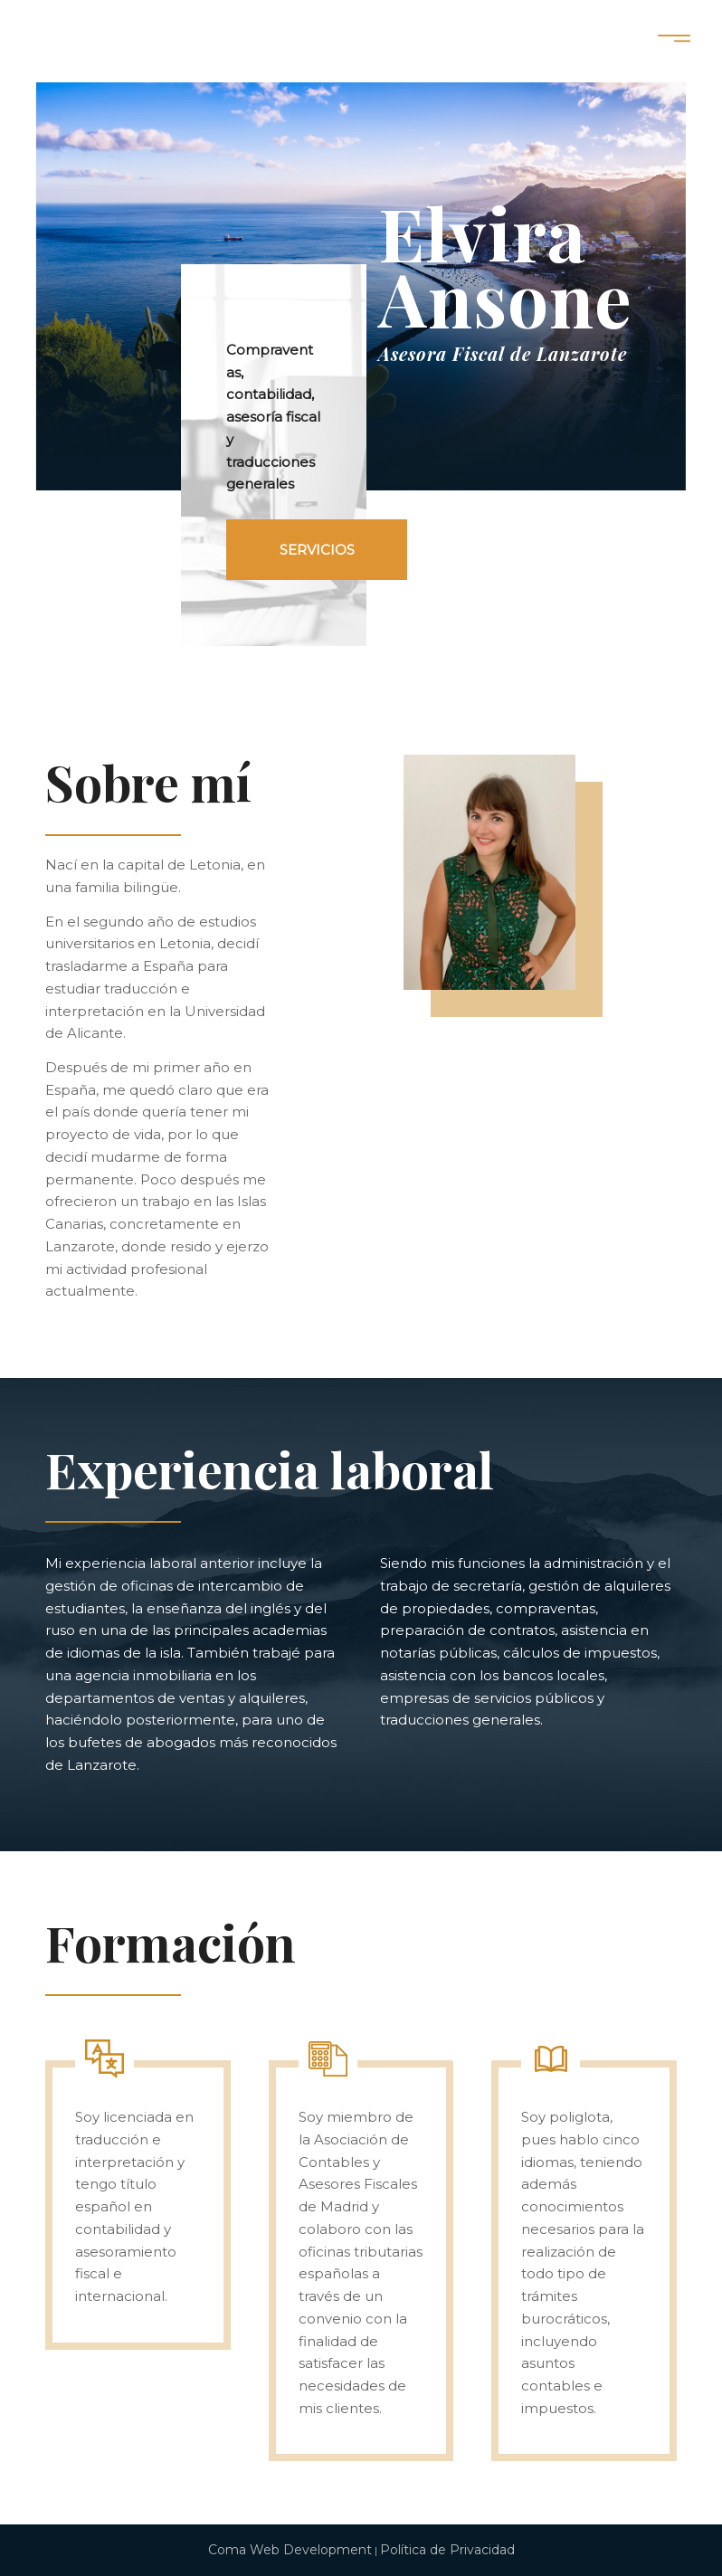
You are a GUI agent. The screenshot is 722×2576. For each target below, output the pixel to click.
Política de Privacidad (447, 2550)
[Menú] (675, 40)
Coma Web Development (290, 2550)
